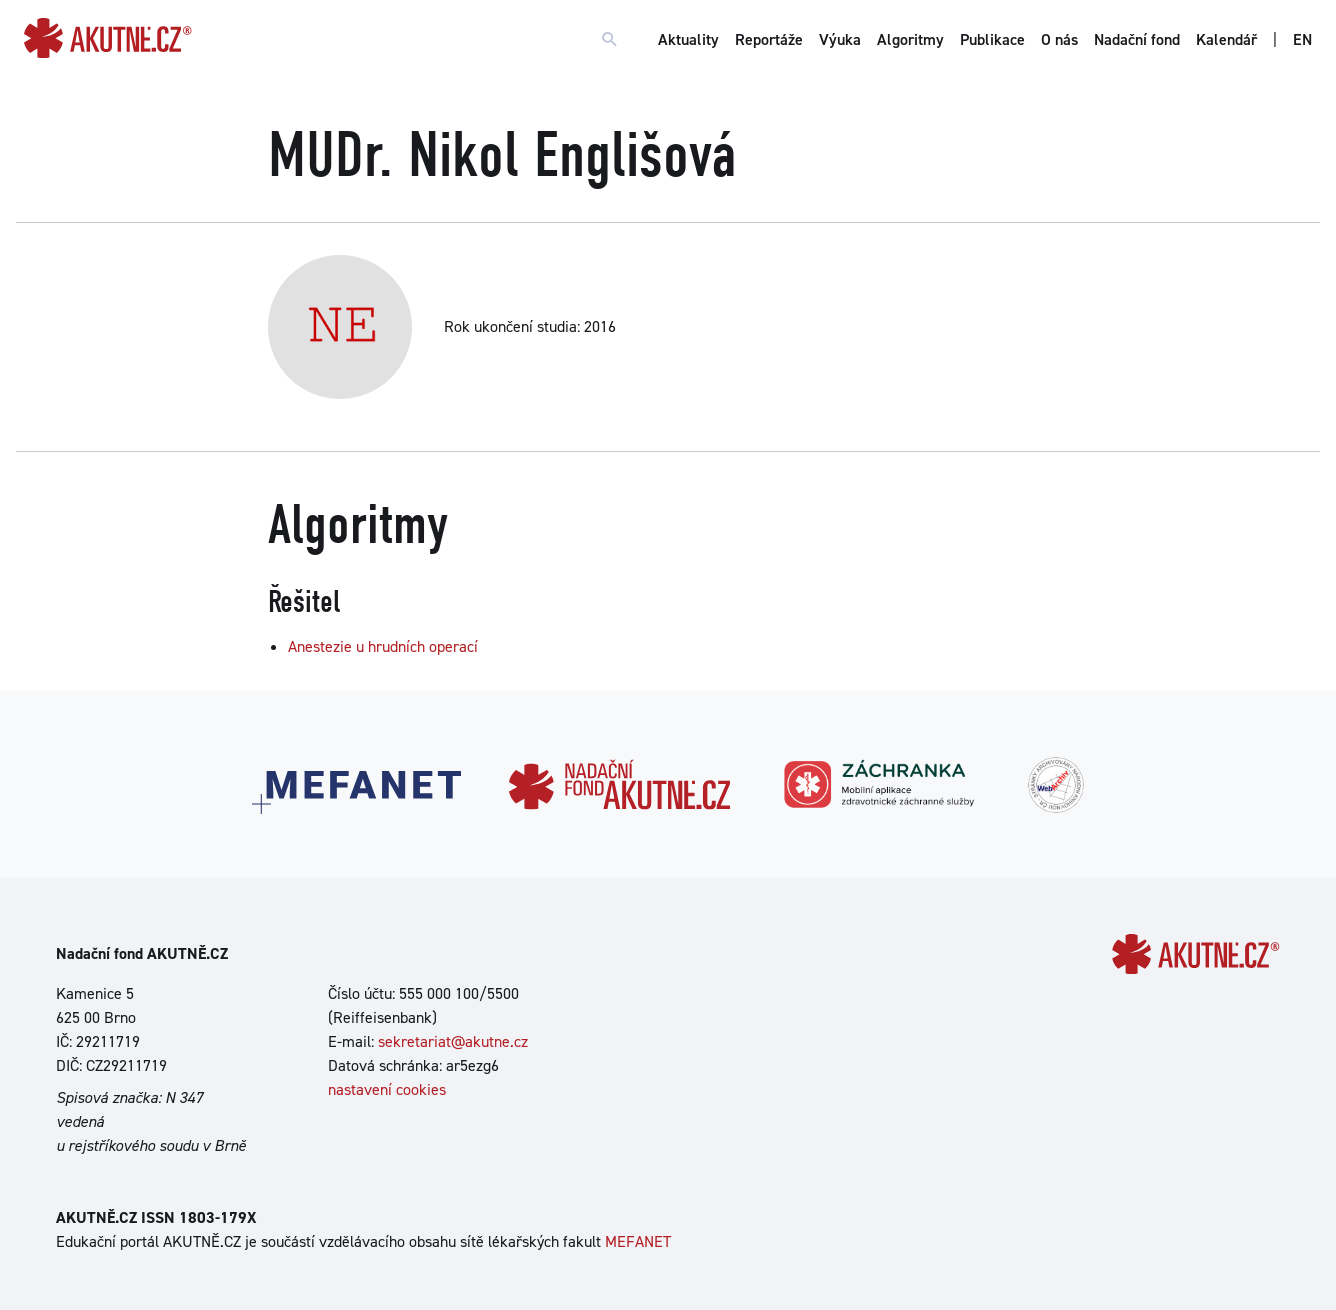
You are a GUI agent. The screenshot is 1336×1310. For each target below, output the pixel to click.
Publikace (992, 39)
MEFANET (638, 1241)
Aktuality (688, 39)
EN (1302, 39)
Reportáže (769, 39)
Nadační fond (1137, 39)
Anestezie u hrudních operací (383, 646)
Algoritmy (910, 39)
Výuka (840, 39)
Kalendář (1226, 39)
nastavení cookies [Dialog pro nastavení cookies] (387, 1089)
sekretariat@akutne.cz (453, 1041)
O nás (1059, 39)
